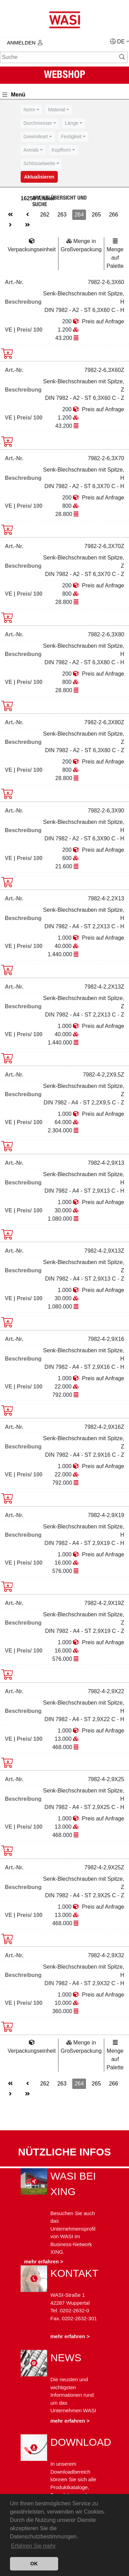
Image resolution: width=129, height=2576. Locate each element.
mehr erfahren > (43, 2261)
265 (96, 215)
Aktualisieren (39, 177)
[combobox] (31, 110)
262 (45, 215)
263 (62, 215)
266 (113, 215)
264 (79, 215)
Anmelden (24, 43)
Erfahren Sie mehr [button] (33, 2546)
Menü (13, 95)
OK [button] (34, 2563)
